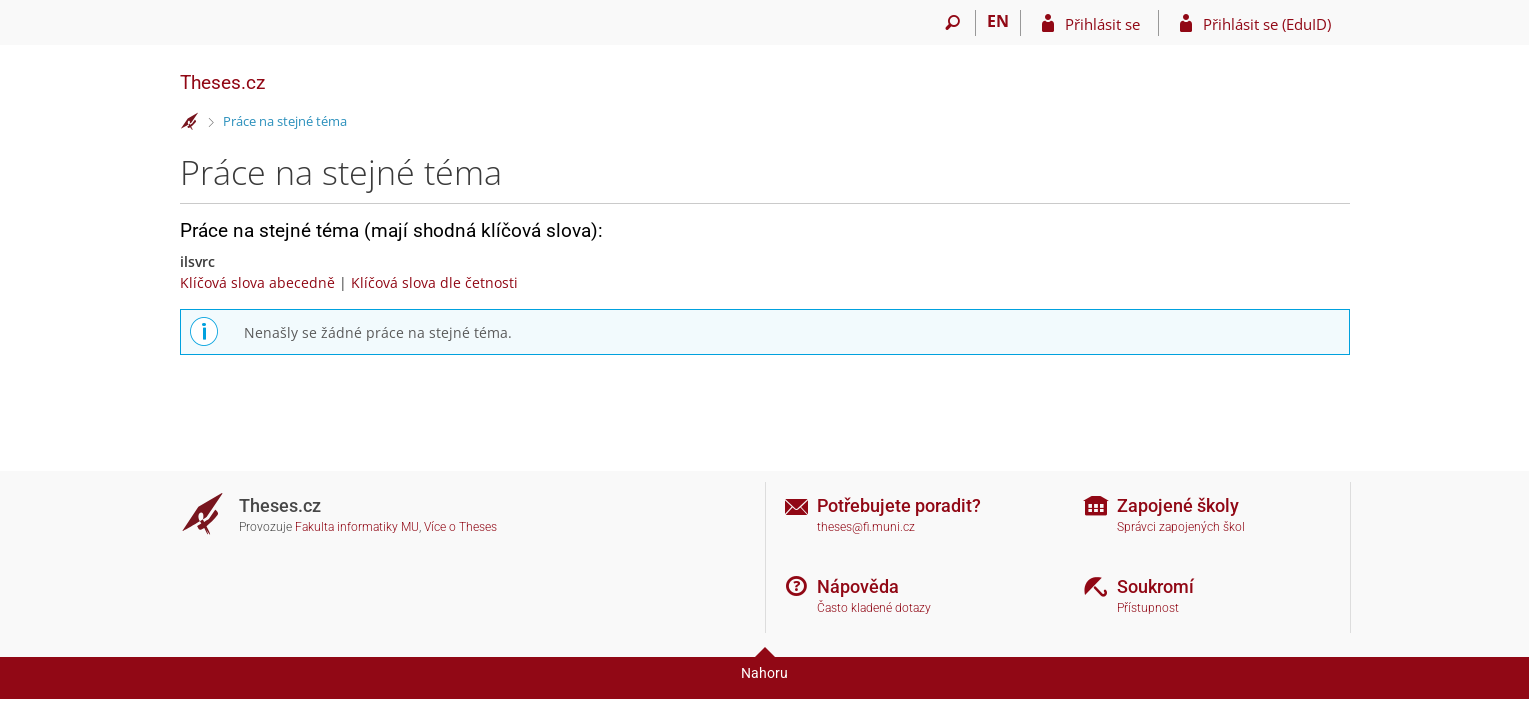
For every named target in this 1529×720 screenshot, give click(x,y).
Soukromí (1155, 586)
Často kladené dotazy (874, 608)
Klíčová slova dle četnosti (434, 282)
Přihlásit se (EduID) (1267, 24)
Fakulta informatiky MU (357, 527)
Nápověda (858, 586)
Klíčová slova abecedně (257, 282)
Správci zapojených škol (1181, 527)
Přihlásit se (1102, 24)
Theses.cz (222, 82)
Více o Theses (460, 527)
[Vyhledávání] (953, 23)
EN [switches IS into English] (998, 21)
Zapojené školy (1178, 505)
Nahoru (764, 673)
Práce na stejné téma (285, 121)
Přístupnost (1148, 608)
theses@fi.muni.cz (866, 527)
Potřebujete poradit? (899, 505)
